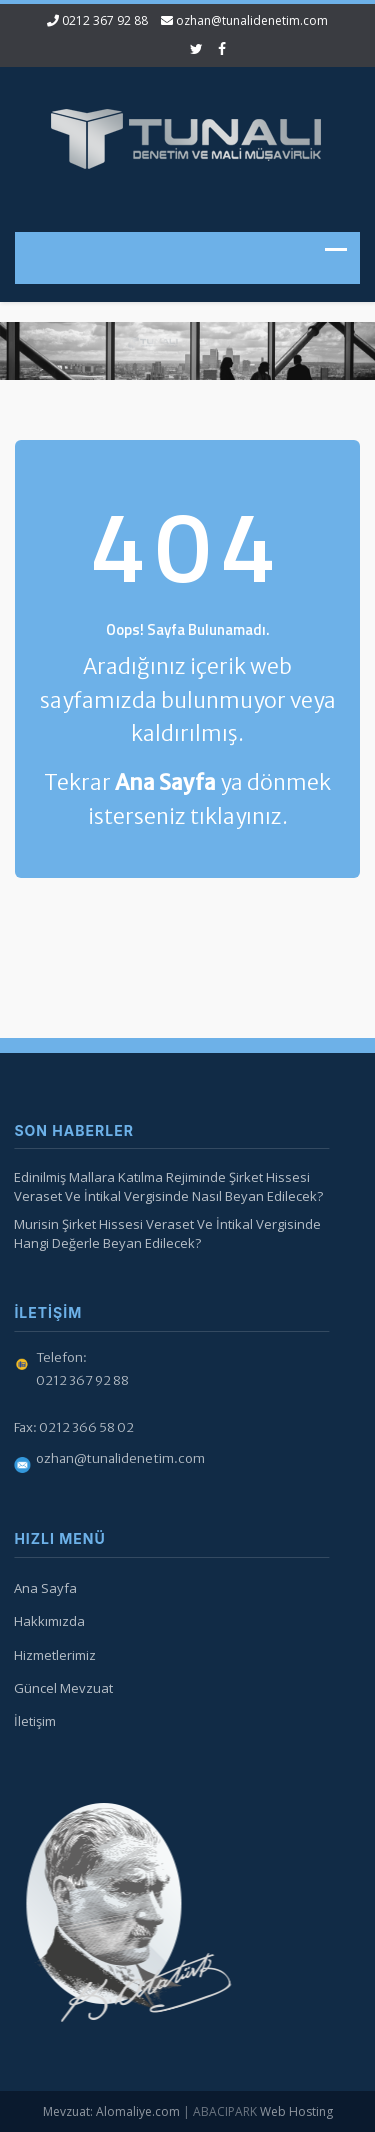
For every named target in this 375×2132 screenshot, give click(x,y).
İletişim (32, 1721)
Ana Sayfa (42, 1588)
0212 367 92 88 (105, 20)
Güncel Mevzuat (60, 1688)
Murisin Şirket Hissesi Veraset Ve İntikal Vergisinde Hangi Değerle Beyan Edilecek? (164, 1233)
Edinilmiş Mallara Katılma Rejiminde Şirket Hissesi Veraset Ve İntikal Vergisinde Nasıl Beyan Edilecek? (165, 1186)
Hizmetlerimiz (52, 1655)
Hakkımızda (46, 1621)
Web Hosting (296, 2111)
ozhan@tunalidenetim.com (252, 20)
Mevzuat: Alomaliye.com (111, 2111)
